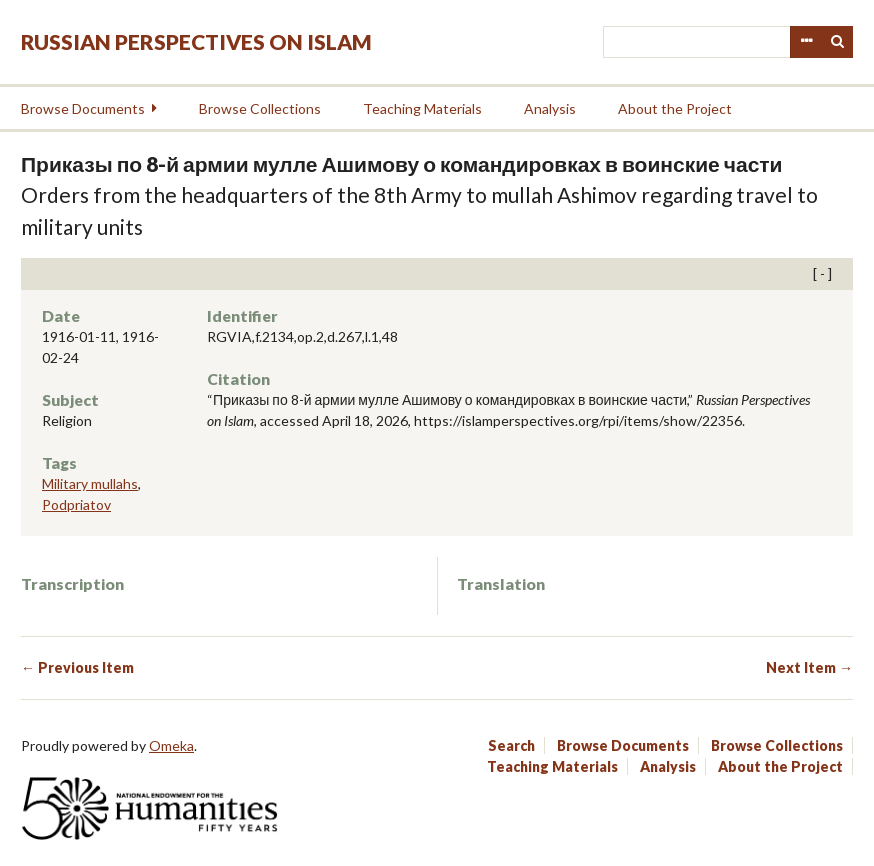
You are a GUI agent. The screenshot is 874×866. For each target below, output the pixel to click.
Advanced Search (806, 42)
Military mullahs (90, 483)
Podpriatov (76, 504)
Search (838, 42)
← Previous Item (77, 667)
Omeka (171, 745)
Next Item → (809, 667)
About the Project (675, 108)
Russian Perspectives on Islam (196, 41)
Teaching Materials (422, 108)
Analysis (550, 108)
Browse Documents (83, 108)
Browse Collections (260, 108)
